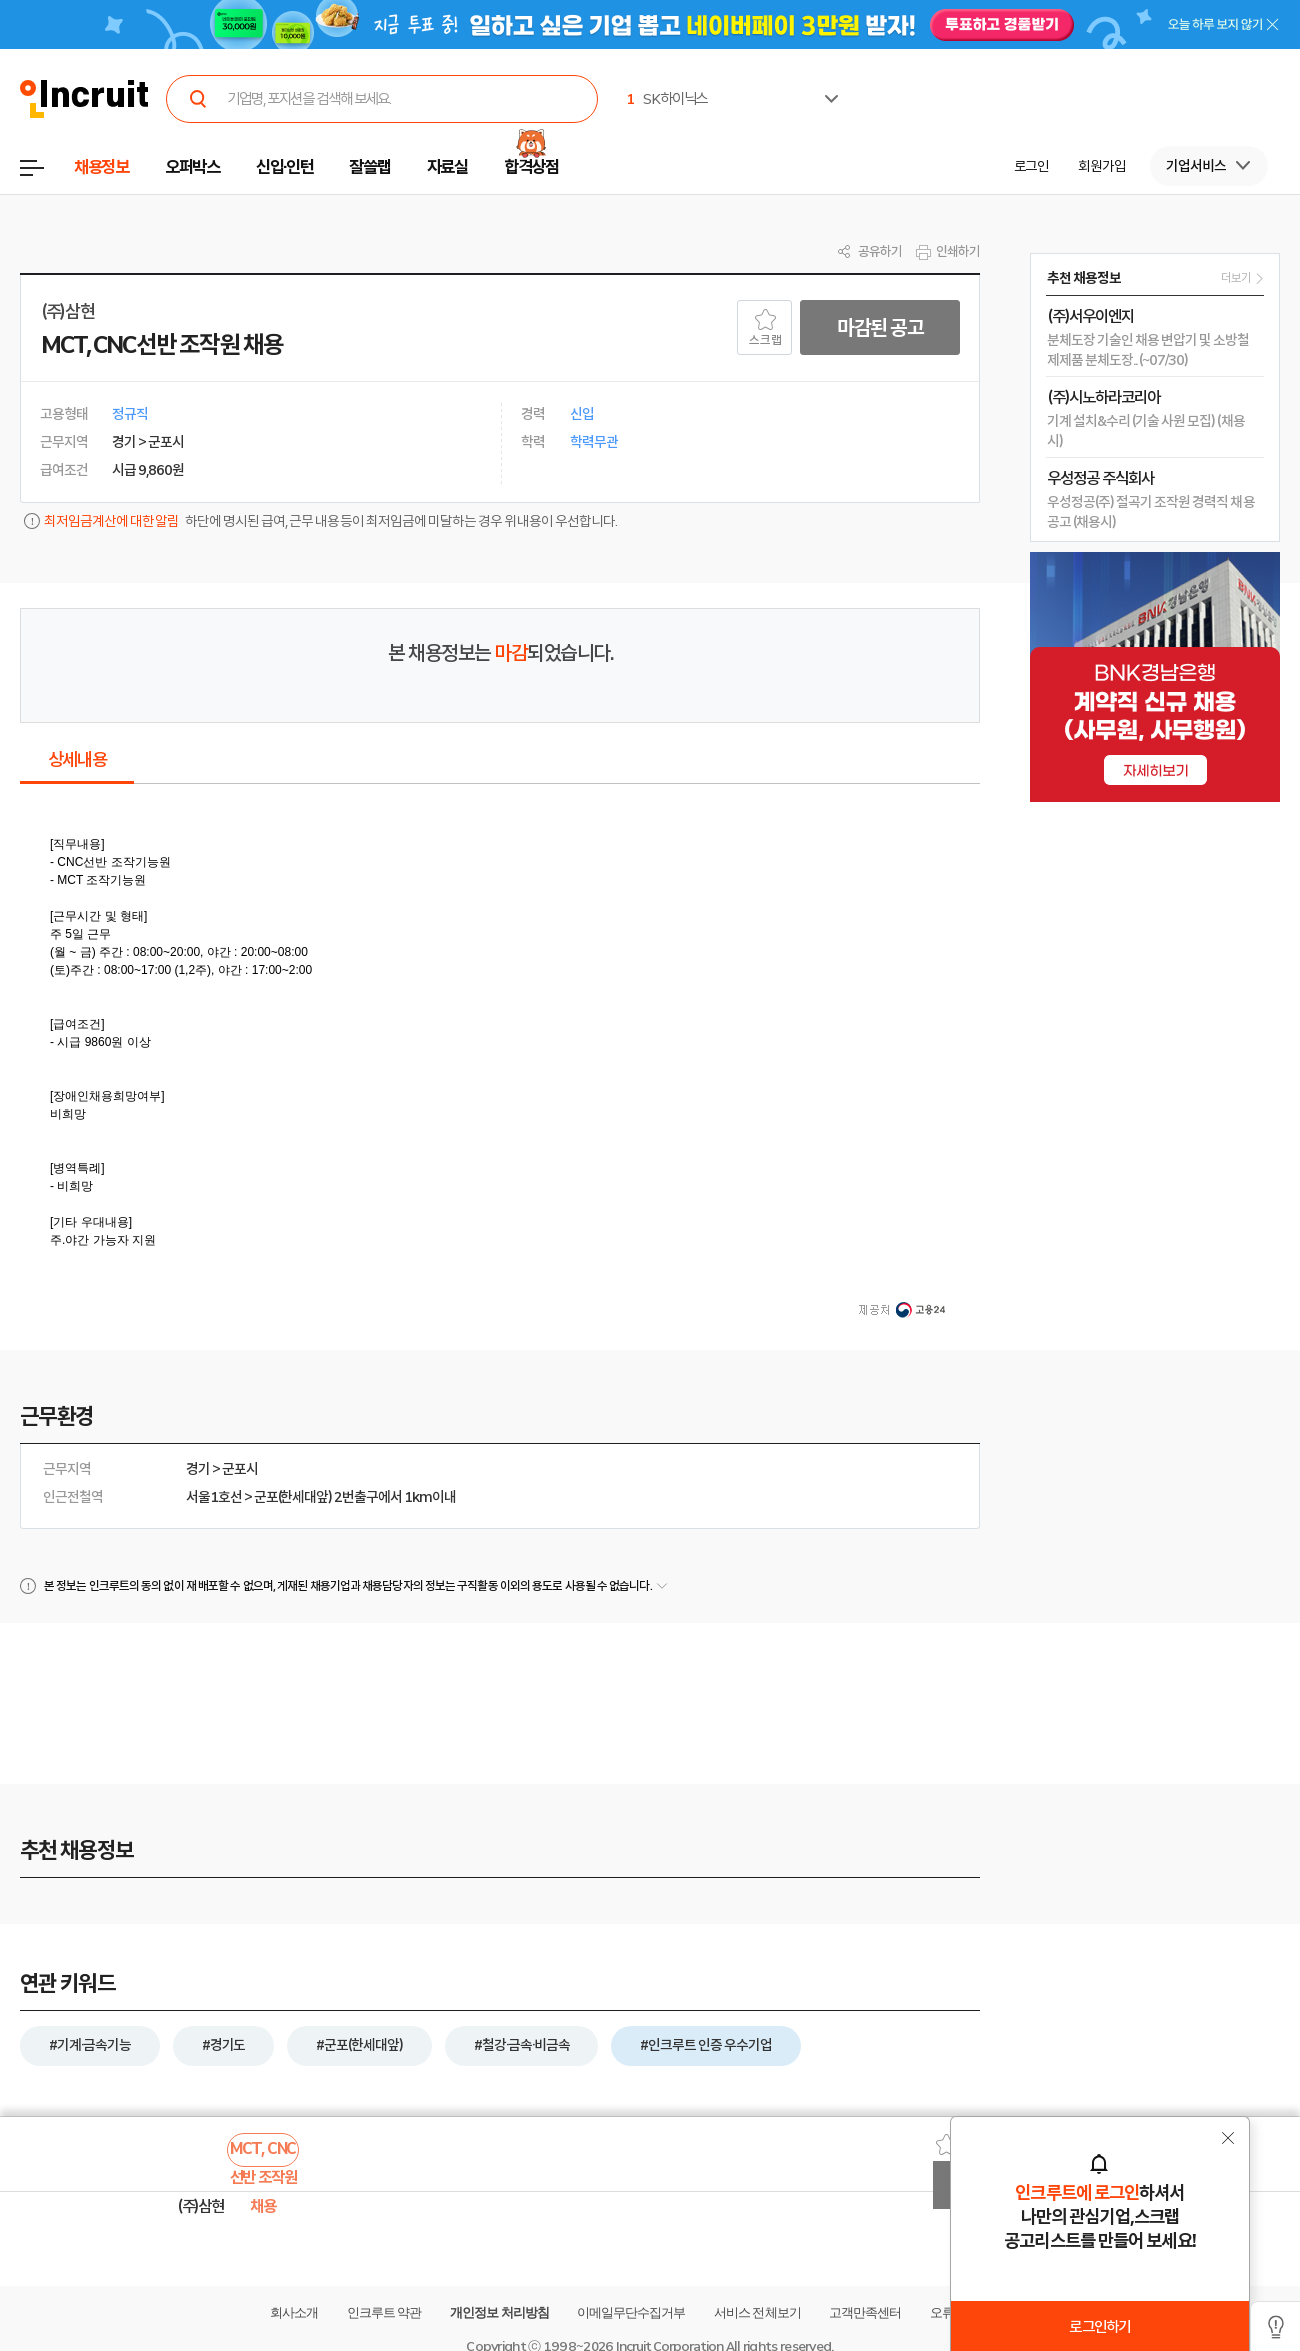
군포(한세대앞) (293, 1497)
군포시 (240, 1469)
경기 (198, 1469)
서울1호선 (214, 1497)
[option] (1159, 76)
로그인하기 (1099, 2327)
